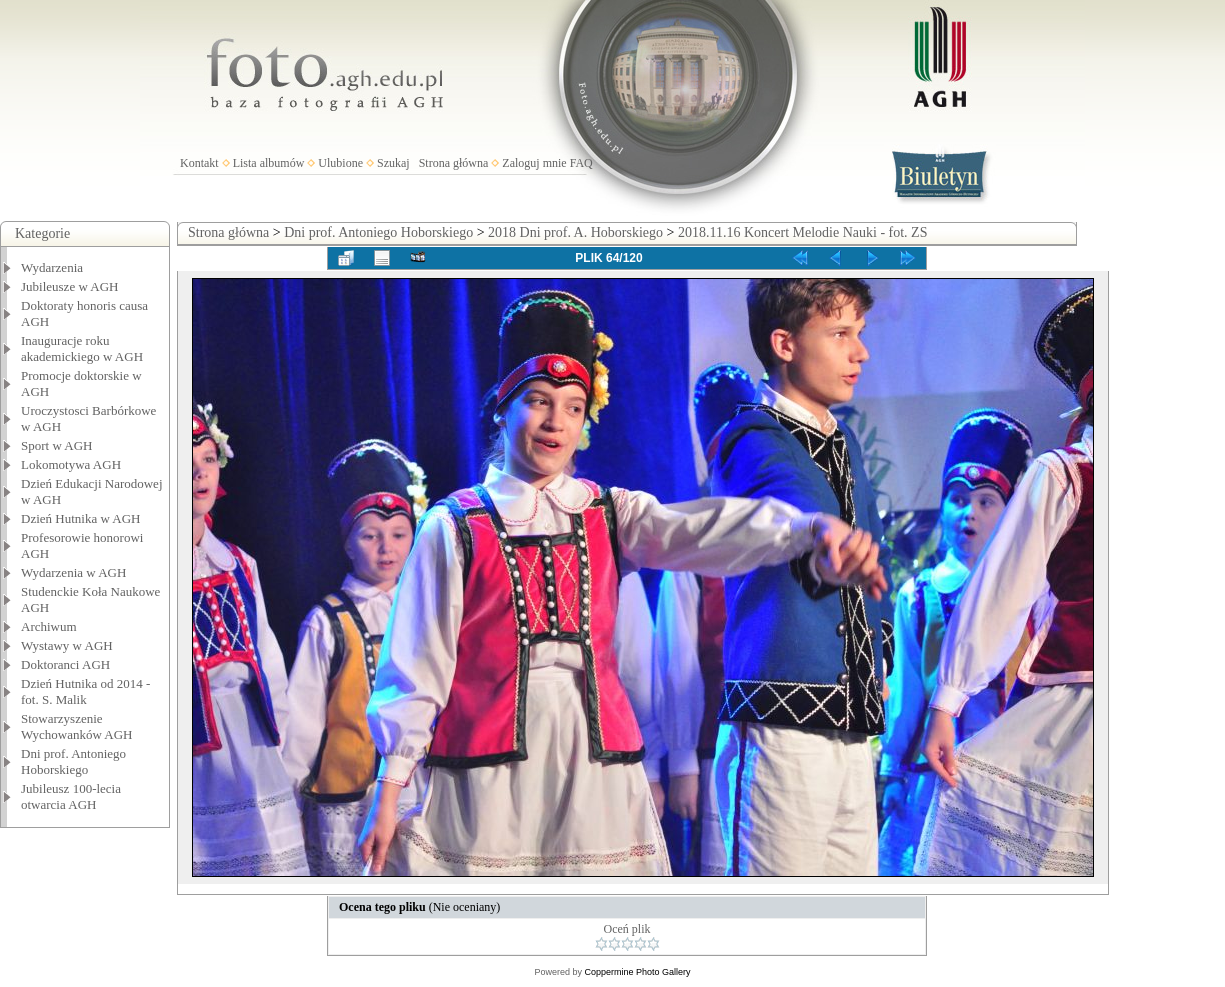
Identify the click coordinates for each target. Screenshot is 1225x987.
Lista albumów (269, 163)
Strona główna (454, 163)
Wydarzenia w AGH (73, 572)
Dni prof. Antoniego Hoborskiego (73, 761)
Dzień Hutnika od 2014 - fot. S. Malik (85, 691)
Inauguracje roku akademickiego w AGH (82, 348)
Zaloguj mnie (534, 163)
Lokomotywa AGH (71, 464)
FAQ (581, 163)
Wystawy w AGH (67, 645)
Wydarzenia (52, 267)
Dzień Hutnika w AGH (81, 518)
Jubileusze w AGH (70, 286)
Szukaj (393, 163)
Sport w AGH (57, 445)
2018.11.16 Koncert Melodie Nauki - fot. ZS (803, 232)
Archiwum (49, 626)
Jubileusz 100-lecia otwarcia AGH (71, 796)
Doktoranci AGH (65, 664)
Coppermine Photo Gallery (637, 972)
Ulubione (340, 163)
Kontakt (199, 163)
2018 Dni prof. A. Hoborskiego (575, 232)
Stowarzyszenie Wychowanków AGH (77, 726)
